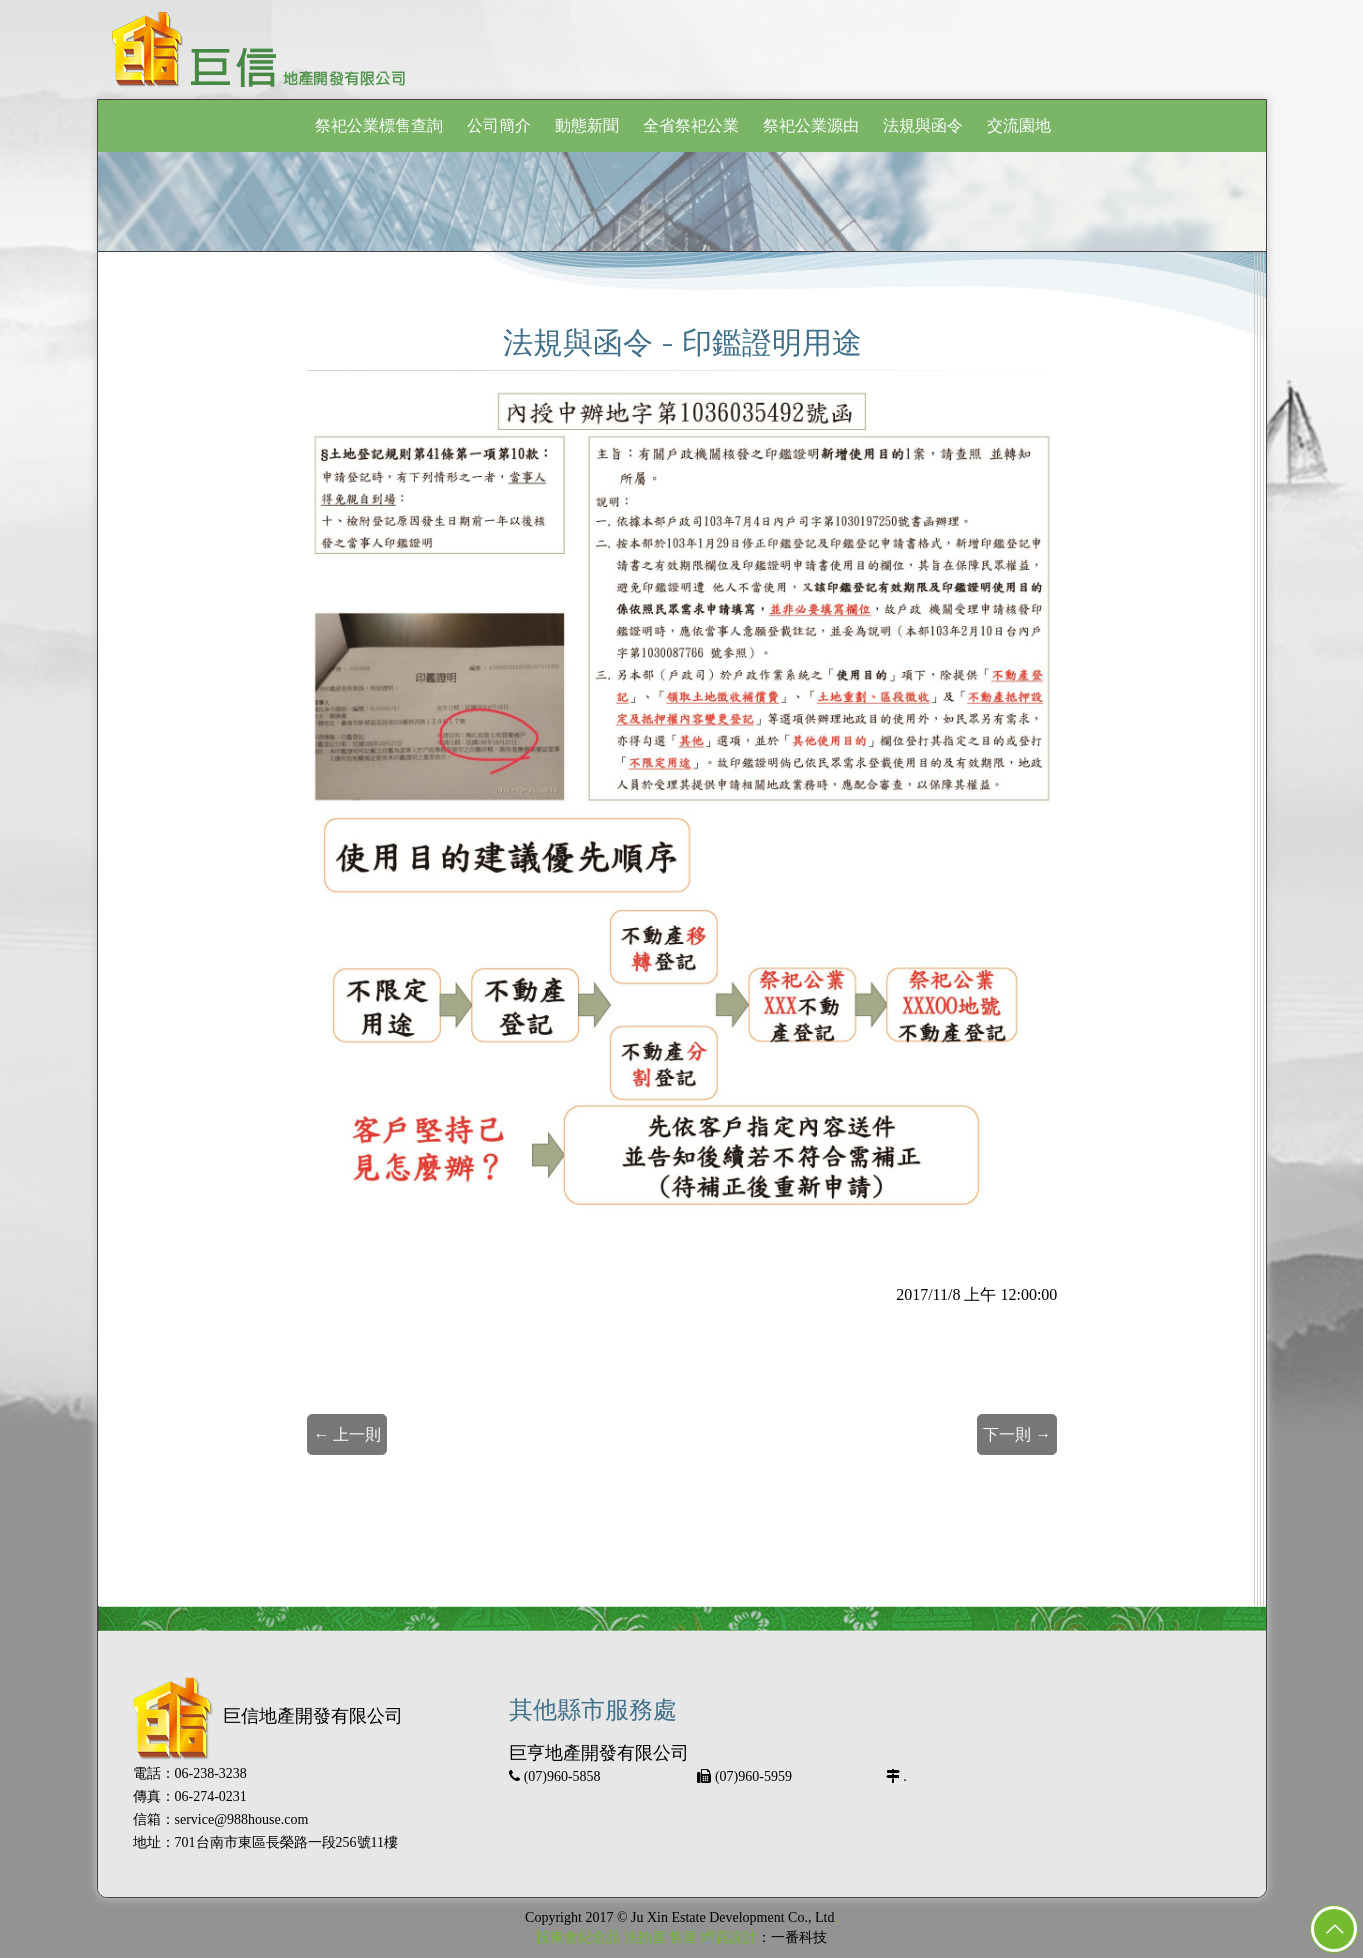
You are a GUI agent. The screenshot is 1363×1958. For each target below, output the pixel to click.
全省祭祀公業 (691, 125)
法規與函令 (923, 125)
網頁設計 (729, 1937)
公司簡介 (499, 125)
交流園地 (1019, 125)
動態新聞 (587, 125)
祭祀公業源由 (811, 125)
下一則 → (1017, 1434)
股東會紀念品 (578, 1937)
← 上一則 (347, 1434)
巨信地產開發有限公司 (268, 1716)
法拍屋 (645, 1937)
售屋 (683, 1937)
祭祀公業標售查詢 (379, 125)
